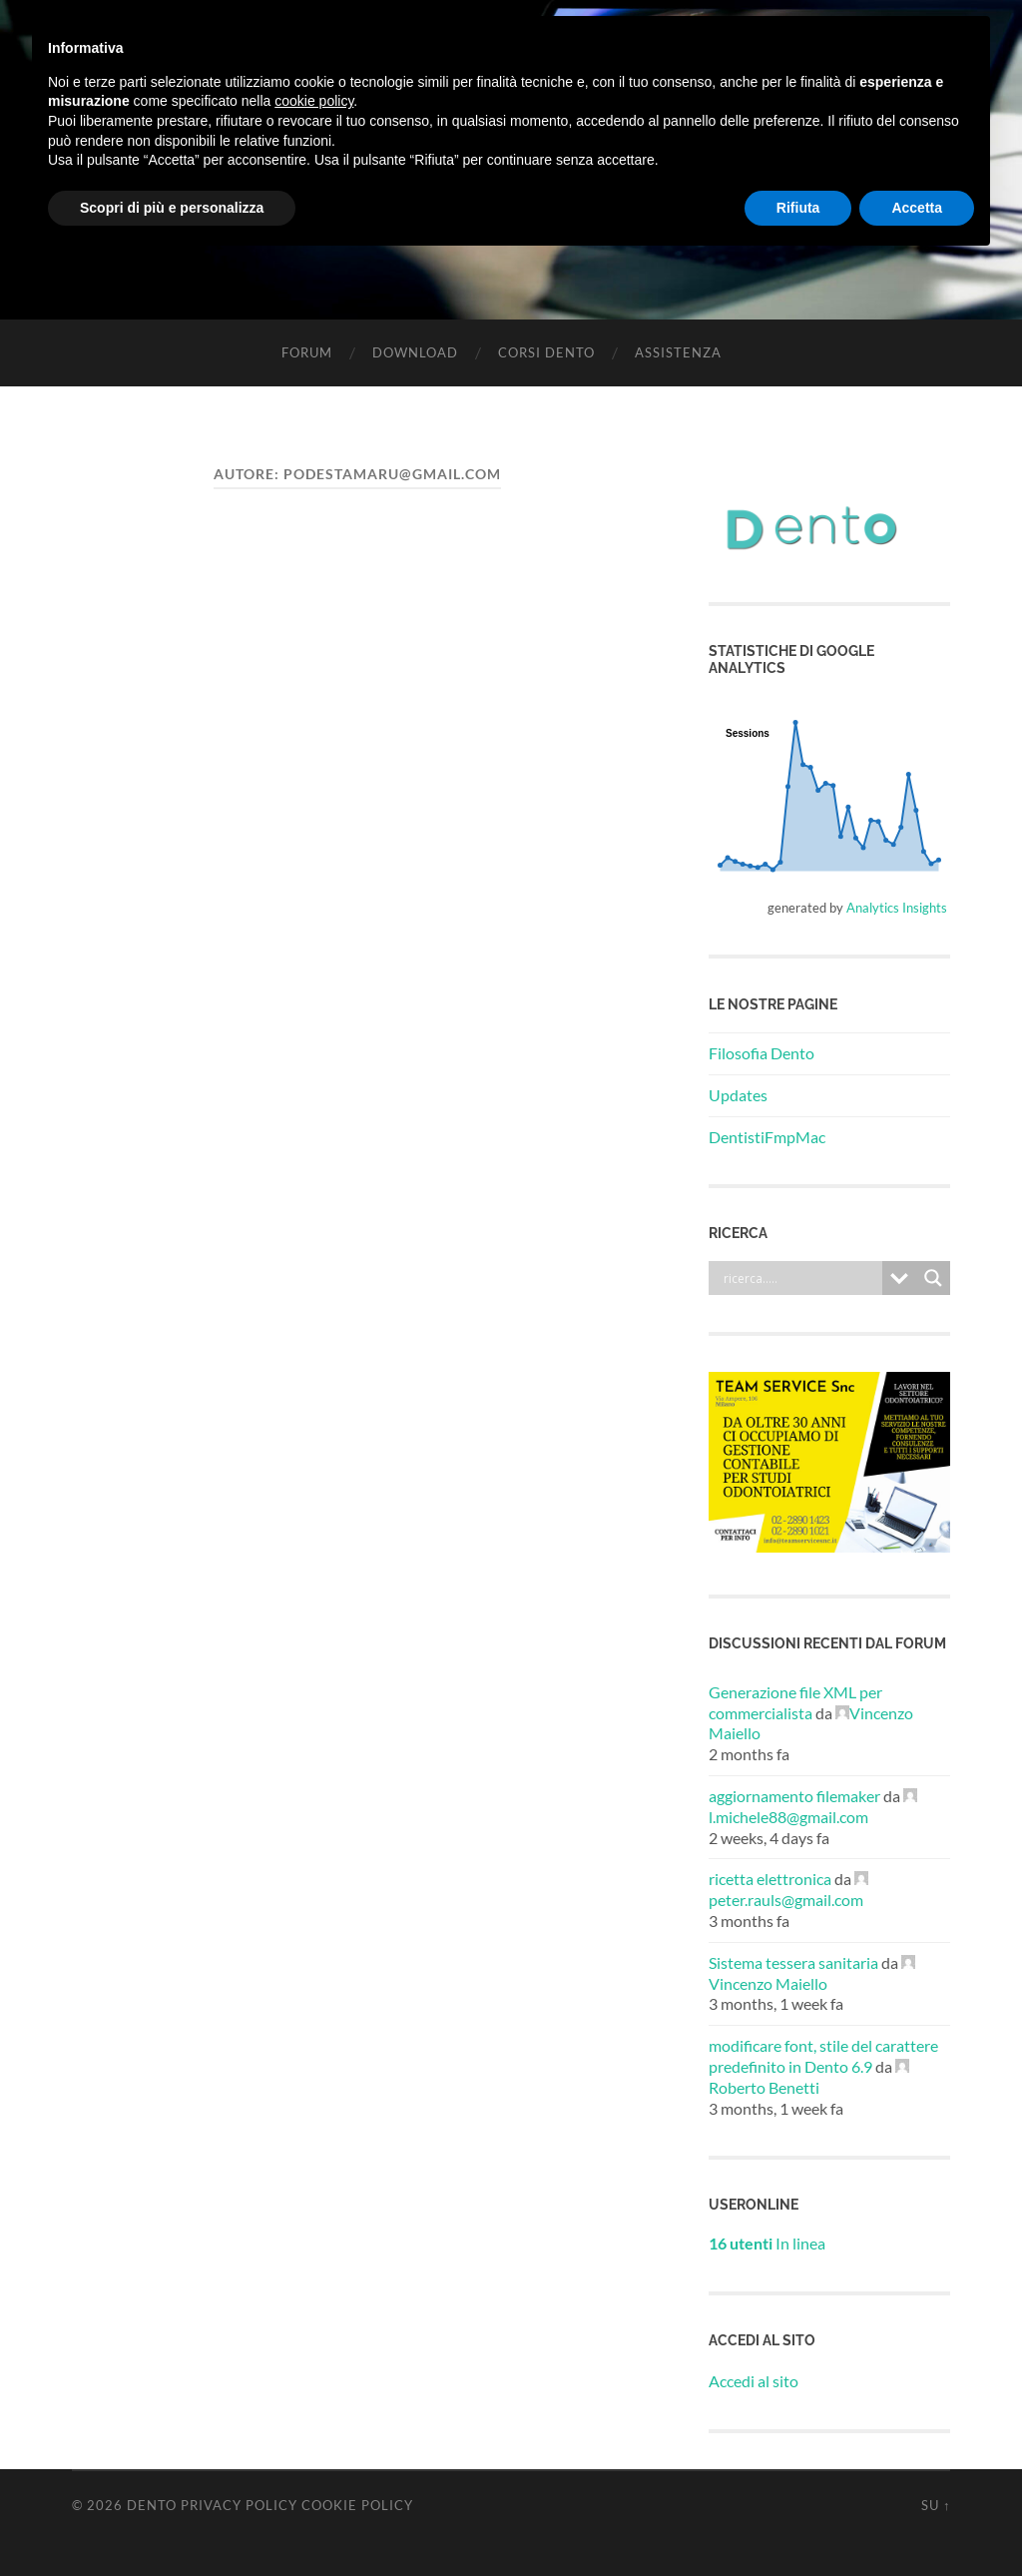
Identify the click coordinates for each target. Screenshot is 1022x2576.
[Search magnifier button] (933, 1278)
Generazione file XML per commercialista (795, 1702)
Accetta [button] (916, 208)
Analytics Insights (896, 908)
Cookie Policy (357, 2505)
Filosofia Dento (761, 1052)
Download (415, 352)
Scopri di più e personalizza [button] (171, 208)
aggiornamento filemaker (794, 1795)
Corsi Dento (546, 352)
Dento (152, 2505)
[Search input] (800, 1278)
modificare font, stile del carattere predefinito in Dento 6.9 (823, 2056)
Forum (306, 352)
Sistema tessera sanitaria (793, 1962)
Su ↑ (935, 2505)
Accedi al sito (753, 2380)
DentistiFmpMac (767, 1136)
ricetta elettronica (770, 1878)
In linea (767, 2243)
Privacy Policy (239, 2505)
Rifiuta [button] (798, 208)
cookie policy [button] (313, 101)
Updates (738, 1094)
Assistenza (678, 352)
